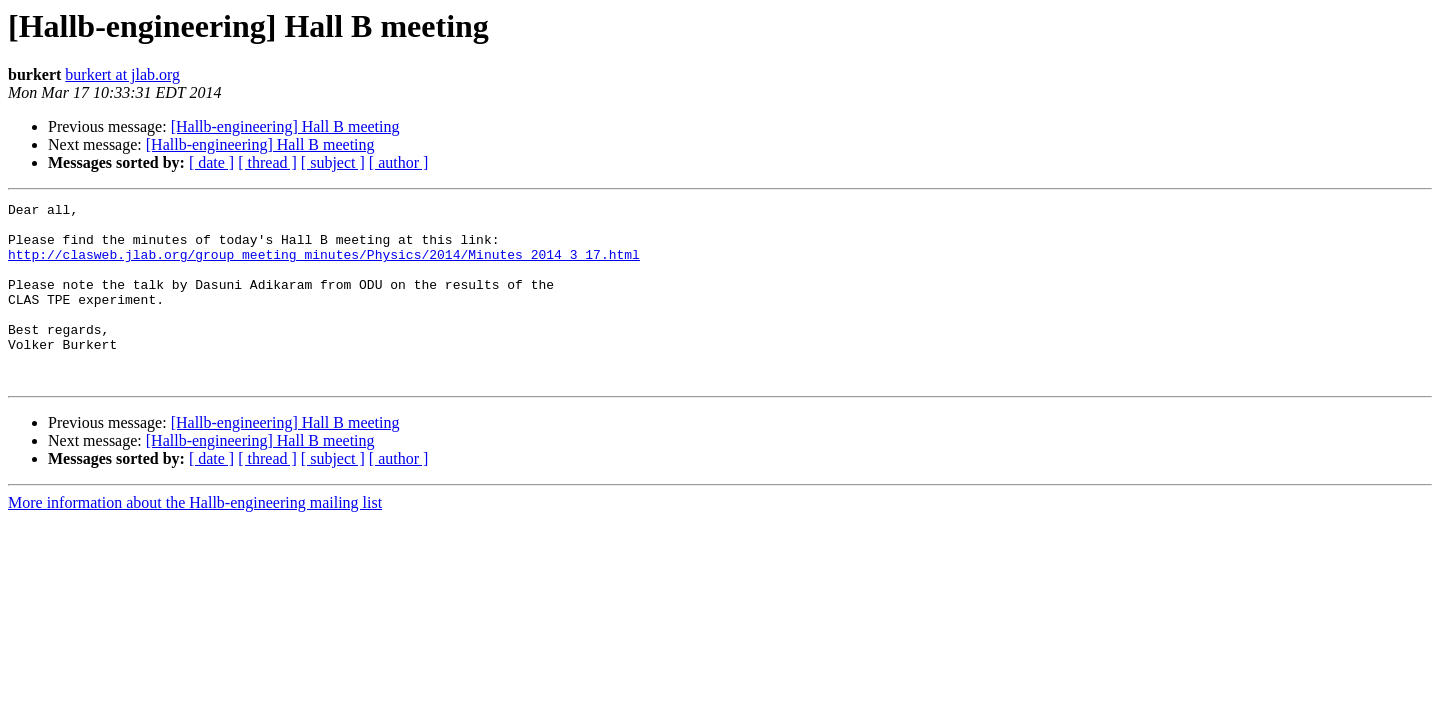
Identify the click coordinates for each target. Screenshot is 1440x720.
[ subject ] (333, 162)
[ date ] (211, 162)
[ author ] (399, 162)
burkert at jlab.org (122, 74)
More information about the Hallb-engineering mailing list (195, 538)
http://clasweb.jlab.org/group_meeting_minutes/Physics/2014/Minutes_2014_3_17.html (324, 266)
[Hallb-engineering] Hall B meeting (285, 126)
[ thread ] (267, 162)
